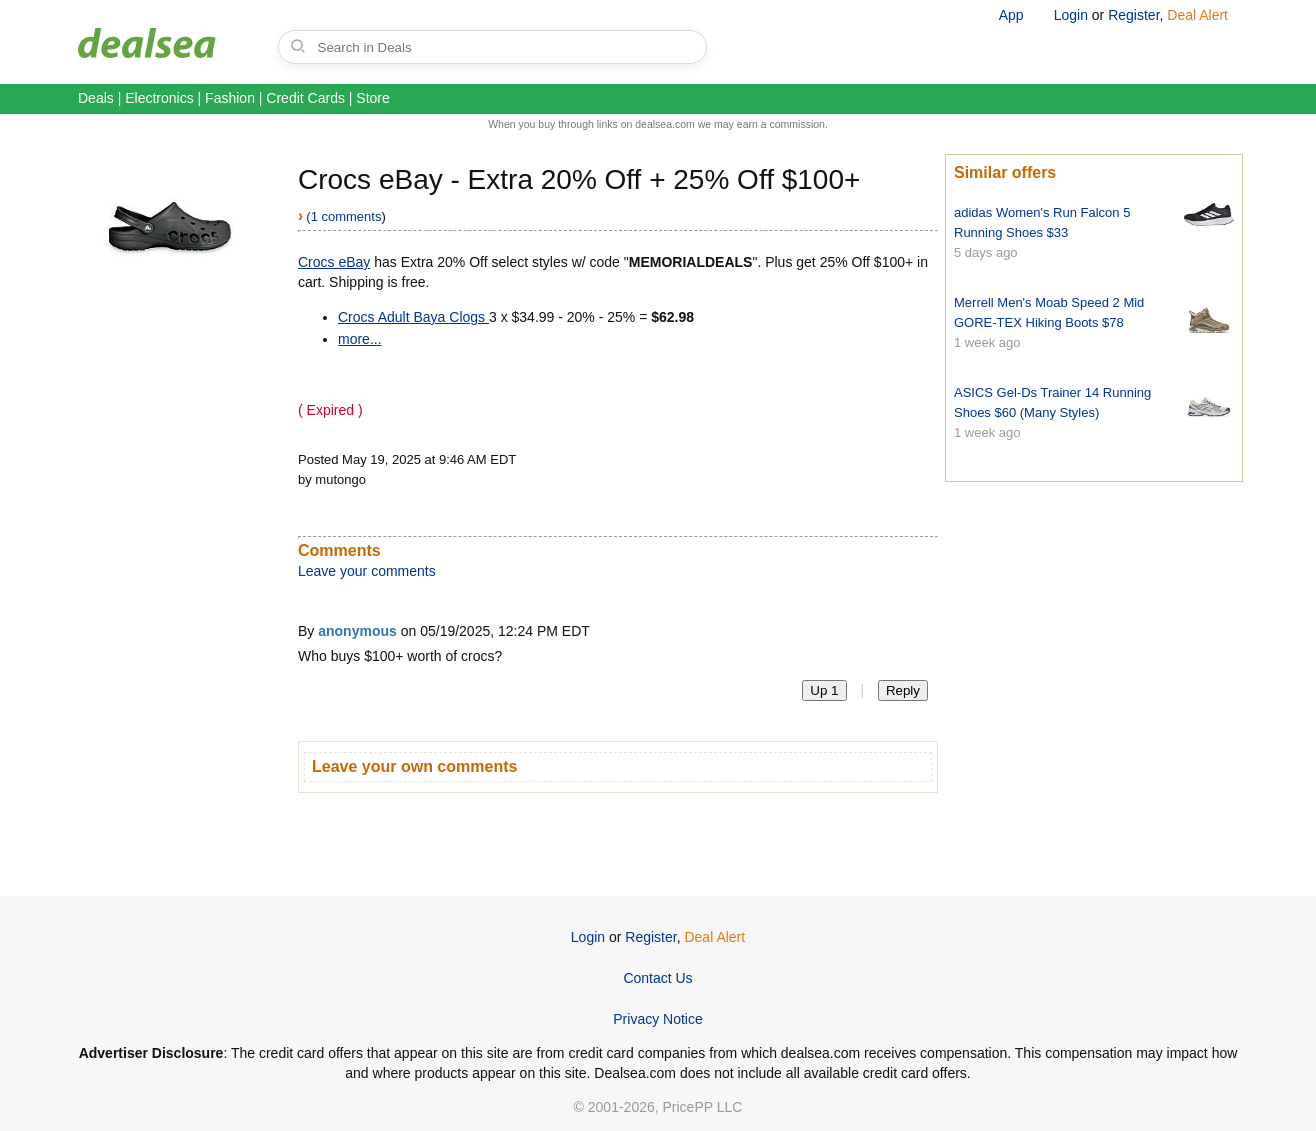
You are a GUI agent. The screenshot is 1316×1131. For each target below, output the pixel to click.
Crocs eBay (334, 262)
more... (360, 339)
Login (1071, 15)
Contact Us (657, 978)
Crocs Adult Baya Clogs (413, 317)
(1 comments (343, 216)
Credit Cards (305, 98)
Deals (96, 98)
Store (372, 98)
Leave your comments (367, 571)
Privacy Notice (657, 1019)
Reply (903, 690)
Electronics (159, 98)
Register (1133, 15)
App (1011, 15)
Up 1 (824, 690)
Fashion (230, 98)
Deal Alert (1197, 15)
